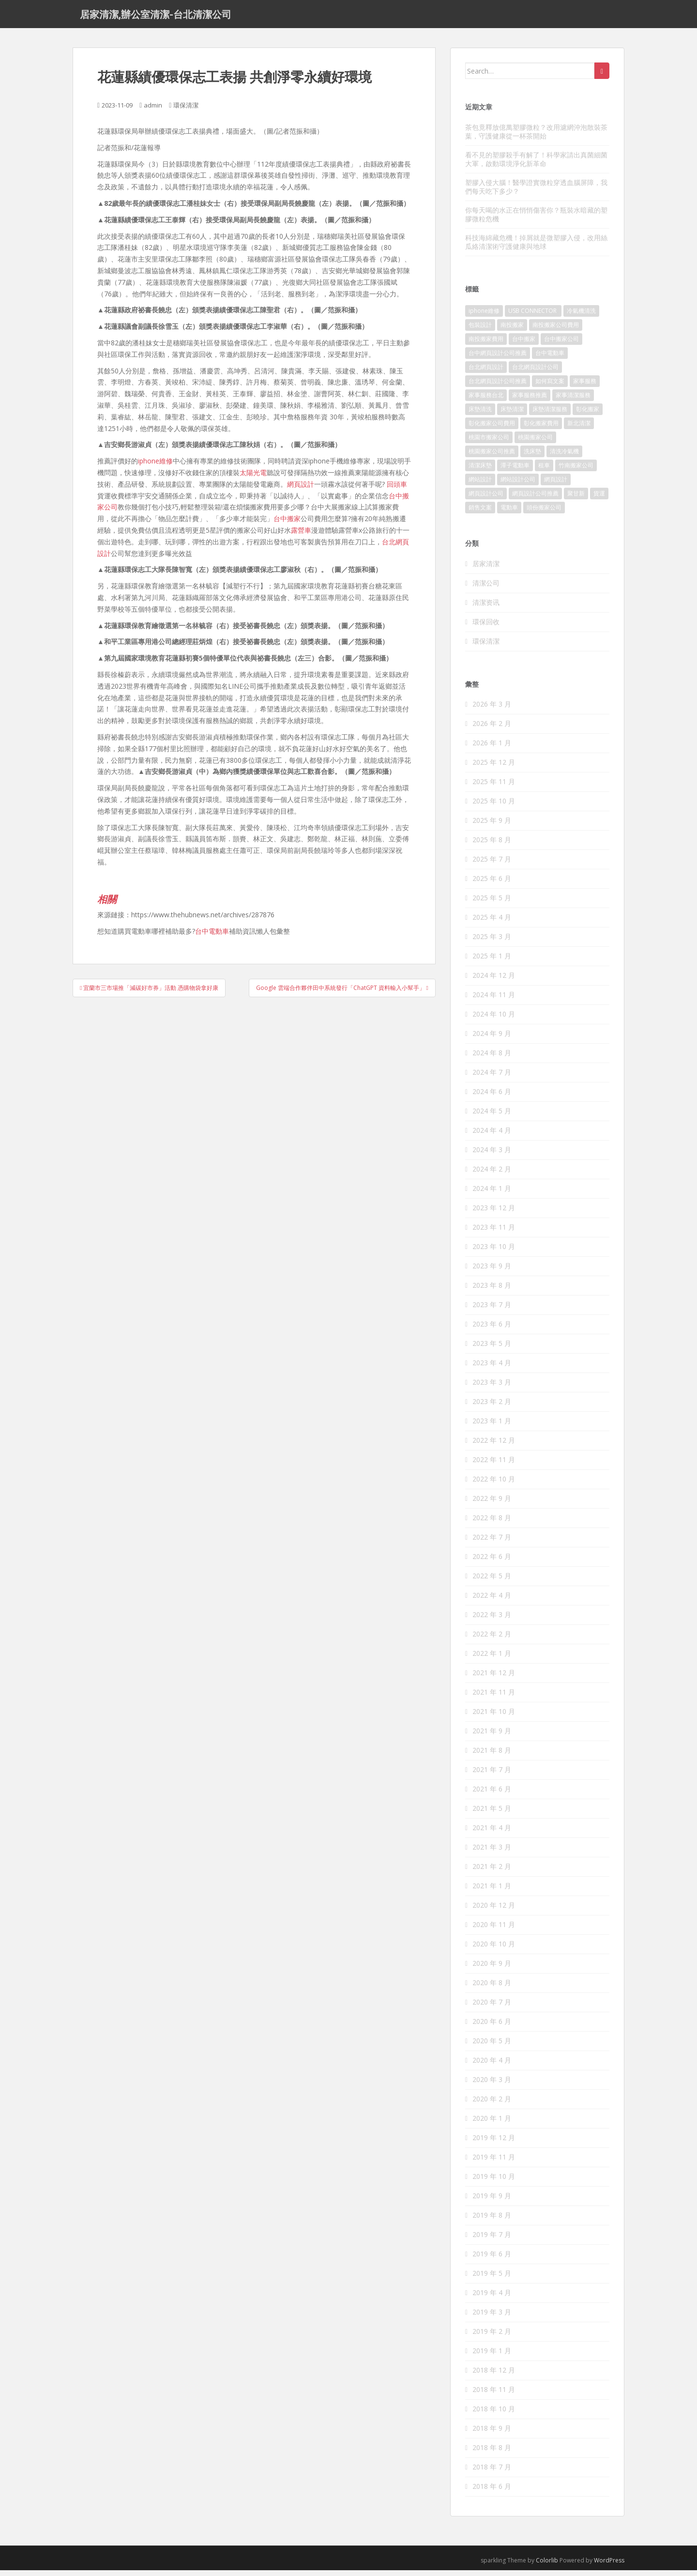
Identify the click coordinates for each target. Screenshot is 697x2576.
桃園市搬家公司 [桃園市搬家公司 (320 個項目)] (489, 443)
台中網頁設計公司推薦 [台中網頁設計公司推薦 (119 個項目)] (498, 359)
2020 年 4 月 (491, 2065)
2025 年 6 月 (491, 884)
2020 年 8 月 (491, 1988)
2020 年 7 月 (491, 2007)
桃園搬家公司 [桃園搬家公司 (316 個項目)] (535, 443)
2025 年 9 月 (491, 826)
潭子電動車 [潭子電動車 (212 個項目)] (515, 471)
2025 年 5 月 (491, 903)
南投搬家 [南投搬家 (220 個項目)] (512, 330)
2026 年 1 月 (491, 748)
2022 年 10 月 (493, 1484)
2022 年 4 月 (491, 1600)
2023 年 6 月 (491, 1329)
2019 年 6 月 (491, 2259)
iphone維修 (155, 466)
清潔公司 (486, 588)
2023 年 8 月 (491, 1291)
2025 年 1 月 (491, 961)
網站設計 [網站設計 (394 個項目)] (480, 485)
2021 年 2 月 (491, 1872)
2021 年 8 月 (491, 1755)
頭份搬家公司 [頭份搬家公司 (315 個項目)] (544, 513)
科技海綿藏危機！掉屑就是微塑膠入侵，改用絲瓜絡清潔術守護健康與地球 (536, 247)
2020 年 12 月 (493, 1910)
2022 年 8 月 (491, 1523)
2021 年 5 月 (491, 1814)
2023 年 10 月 (493, 1252)
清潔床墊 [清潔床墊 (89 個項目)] (480, 471)
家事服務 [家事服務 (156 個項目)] (584, 387)
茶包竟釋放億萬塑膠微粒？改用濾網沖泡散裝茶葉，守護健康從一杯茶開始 (536, 137)
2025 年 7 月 (491, 864)
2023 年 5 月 (491, 1349)
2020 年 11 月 (493, 1930)
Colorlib (547, 2566)
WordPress (609, 2566)
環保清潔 (185, 111)
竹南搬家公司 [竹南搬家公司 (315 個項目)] (576, 471)
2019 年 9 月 (491, 2201)
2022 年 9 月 (491, 1504)
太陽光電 (253, 478)
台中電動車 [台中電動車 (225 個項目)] (549, 359)
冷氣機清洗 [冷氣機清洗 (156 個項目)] (581, 316)
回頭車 (397, 489)
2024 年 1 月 (491, 1194)
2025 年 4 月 (491, 922)
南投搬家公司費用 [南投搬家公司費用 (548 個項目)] (555, 330)
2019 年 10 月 (493, 2182)
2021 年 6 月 (491, 1794)
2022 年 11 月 (493, 1465)
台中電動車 (212, 936)
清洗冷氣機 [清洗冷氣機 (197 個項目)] (564, 457)
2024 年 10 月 (493, 1019)
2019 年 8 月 (491, 2220)
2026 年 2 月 (491, 729)
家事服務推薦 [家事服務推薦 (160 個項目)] (529, 401)
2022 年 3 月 (491, 1620)
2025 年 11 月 (493, 787)
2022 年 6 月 (491, 1562)
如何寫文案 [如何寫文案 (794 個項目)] (549, 387)
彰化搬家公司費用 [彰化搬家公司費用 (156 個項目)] (492, 429)
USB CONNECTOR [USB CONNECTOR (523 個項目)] (533, 316)
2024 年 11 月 (493, 1000)
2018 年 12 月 (493, 2375)
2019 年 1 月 (491, 2356)
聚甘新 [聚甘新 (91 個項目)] (576, 499)
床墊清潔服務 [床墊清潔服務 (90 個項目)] (549, 415)
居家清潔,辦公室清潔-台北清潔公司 (155, 17)
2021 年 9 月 (491, 1736)
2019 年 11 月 (493, 2162)
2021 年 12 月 (493, 1678)
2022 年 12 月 (493, 1445)
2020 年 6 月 (491, 2027)
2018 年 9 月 (491, 2433)
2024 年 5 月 (491, 1116)
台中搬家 (287, 524)
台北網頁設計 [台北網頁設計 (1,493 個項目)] (486, 373)
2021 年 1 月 (491, 1891)
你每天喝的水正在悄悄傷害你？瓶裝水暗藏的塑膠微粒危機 (536, 220)
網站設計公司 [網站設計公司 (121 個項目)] (517, 485)
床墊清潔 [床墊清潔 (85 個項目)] (512, 415)
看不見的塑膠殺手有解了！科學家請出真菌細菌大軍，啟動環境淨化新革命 (536, 164)
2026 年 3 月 (491, 709)
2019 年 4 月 (491, 2298)
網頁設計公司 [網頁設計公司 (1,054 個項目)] (486, 499)
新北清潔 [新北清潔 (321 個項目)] (579, 429)
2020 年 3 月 (491, 2085)
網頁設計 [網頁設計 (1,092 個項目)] (555, 485)
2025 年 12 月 (493, 767)
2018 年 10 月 (493, 2414)
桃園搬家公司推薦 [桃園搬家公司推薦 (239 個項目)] (492, 457)
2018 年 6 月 (491, 2492)
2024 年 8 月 (491, 1058)
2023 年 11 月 (493, 1232)
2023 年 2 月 (491, 1407)
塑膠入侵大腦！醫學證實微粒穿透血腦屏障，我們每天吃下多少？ (536, 192)
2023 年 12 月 (493, 1213)
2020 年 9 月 (491, 1969)
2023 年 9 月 (491, 1271)
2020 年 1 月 (491, 2124)
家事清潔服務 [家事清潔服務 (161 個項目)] (573, 401)
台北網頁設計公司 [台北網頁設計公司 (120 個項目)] (535, 373)
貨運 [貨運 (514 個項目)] (599, 499)
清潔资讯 (486, 607)
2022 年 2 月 (491, 1639)
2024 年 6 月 (491, 1097)
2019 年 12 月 (493, 2143)
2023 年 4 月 (491, 1368)
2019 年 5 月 (491, 2278)
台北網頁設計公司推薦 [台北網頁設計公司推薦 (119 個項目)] (498, 387)
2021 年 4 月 (491, 1833)
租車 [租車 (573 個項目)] (544, 471)
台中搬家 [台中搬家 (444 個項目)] (523, 344)
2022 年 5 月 (491, 1581)
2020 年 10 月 (493, 1949)
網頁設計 (300, 489)
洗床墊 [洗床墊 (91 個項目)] (532, 457)
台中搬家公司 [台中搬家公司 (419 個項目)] (561, 344)
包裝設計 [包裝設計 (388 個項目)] (480, 330)
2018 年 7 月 (491, 2472)
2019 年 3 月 (491, 2317)
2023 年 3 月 (491, 1387)
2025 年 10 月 (493, 806)
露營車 (301, 535)
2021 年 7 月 (491, 1775)
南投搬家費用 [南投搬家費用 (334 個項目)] (486, 344)
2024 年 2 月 (491, 1174)
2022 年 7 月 (491, 1542)
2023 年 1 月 (491, 1426)
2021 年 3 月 (491, 1852)
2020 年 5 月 (491, 2046)
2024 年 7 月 (491, 1077)
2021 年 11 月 (493, 1697)
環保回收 (486, 627)
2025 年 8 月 (491, 845)
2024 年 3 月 (491, 1155)
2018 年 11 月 (493, 2395)
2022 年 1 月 (491, 1659)
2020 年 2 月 (491, 2104)
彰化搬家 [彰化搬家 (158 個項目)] (587, 415)
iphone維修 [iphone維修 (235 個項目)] (484, 316)
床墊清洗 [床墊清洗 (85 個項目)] (480, 415)
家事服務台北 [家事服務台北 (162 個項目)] (486, 401)
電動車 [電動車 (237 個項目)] (509, 513)
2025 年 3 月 (491, 942)
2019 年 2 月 (491, 2337)
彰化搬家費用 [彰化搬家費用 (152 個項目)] (541, 429)
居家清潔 (486, 568)
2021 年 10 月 (493, 1717)
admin (153, 111)
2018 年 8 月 (491, 2453)
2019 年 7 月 (491, 2240)
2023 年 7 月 (491, 1310)
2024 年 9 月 (491, 1039)
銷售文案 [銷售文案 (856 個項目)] (480, 513)
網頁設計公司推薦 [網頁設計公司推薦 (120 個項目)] (535, 499)
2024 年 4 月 (491, 1136)
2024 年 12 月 (493, 981)
